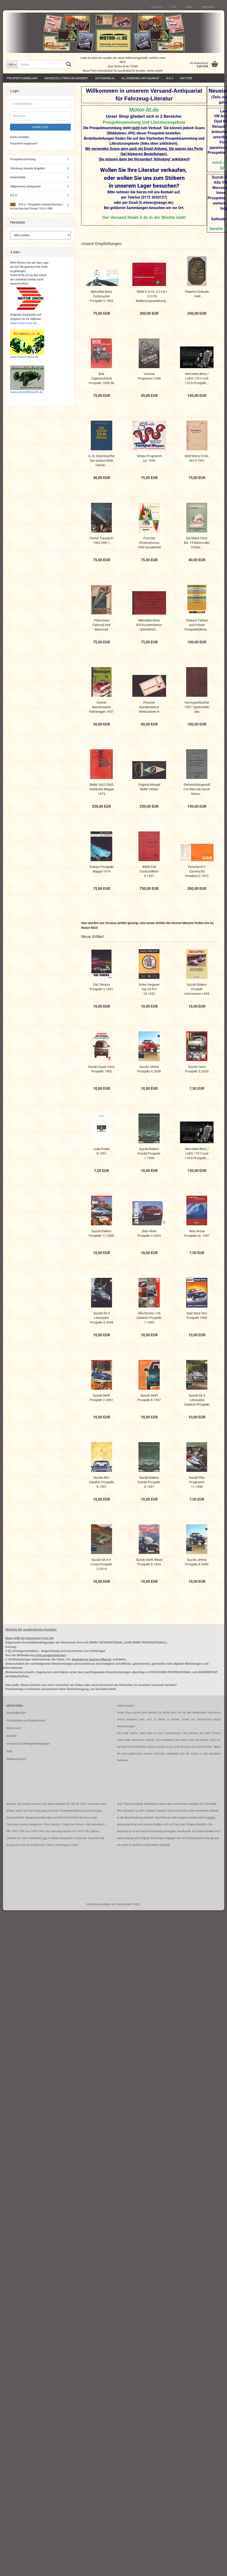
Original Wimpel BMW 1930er (149, 787)
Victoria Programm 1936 (149, 376)
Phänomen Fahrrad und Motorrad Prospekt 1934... (101, 625)
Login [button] (187, 6)
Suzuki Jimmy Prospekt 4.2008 (149, 1069)
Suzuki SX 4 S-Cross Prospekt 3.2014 (101, 1564)
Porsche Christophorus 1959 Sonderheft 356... (149, 543)
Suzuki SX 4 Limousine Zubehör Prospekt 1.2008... (196, 1400)
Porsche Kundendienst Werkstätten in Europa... (149, 707)
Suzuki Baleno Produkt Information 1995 (196, 989)
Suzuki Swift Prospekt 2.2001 (101, 1398)
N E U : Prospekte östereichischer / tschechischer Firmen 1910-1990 (36, 206)
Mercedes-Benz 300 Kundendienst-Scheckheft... (149, 624)
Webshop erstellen (99, 1904)
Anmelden (40, 127)
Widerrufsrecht (16, 1759)
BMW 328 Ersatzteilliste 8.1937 (149, 871)
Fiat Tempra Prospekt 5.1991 (101, 987)
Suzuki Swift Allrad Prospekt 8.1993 (149, 1562)
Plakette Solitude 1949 (197, 294)
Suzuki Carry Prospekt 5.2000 (197, 1069)
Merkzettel (206, 6)
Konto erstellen (19, 137)
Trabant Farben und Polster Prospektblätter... (197, 624)
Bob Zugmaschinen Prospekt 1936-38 (101, 378)
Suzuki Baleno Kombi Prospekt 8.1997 (149, 1482)
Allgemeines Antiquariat (140, 78)
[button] (173, 6)
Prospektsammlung (22, 78)
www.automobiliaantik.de (26, 392)
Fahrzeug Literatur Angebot (66, 78)
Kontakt (11, 1735)
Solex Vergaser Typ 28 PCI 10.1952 (149, 989)
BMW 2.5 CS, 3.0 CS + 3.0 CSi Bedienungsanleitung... (152, 296)
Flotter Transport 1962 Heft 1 (101, 540)
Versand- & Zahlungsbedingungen (28, 1743)
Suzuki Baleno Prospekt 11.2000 (101, 1233)
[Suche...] (12, 64)
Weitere (186, 78)
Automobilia (104, 78)
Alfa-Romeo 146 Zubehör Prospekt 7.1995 (149, 1317)
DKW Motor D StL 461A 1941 (197, 458)
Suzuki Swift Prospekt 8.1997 (149, 1398)
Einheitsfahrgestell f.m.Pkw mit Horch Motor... (197, 789)
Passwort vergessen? (24, 143)
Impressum (13, 1728)
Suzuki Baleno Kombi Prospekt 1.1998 (149, 1153)
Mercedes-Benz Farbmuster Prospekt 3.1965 (101, 296)
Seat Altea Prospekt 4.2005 (149, 1233)
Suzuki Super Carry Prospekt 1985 (101, 1069)
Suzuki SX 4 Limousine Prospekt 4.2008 (101, 1317)
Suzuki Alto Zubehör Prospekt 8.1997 (101, 1482)
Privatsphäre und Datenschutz (25, 1720)
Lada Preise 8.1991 (101, 1151)
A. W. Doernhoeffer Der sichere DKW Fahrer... (101, 460)
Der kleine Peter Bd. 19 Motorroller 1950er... (197, 542)
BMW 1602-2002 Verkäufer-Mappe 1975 (101, 789)
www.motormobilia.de (24, 357)
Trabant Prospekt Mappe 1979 (101, 869)
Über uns (156, 6)
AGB (9, 1751)
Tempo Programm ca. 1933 (149, 458)
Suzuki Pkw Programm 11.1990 (197, 1482)
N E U (169, 78)
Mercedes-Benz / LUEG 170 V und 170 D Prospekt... (197, 378)
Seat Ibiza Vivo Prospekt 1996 (196, 1315)
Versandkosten (16, 1712)
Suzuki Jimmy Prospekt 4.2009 (197, 1562)
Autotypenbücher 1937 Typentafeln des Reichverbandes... (196, 707)
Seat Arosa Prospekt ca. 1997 (197, 1233)
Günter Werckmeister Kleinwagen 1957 (101, 707)
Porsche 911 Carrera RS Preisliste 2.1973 (197, 871)
